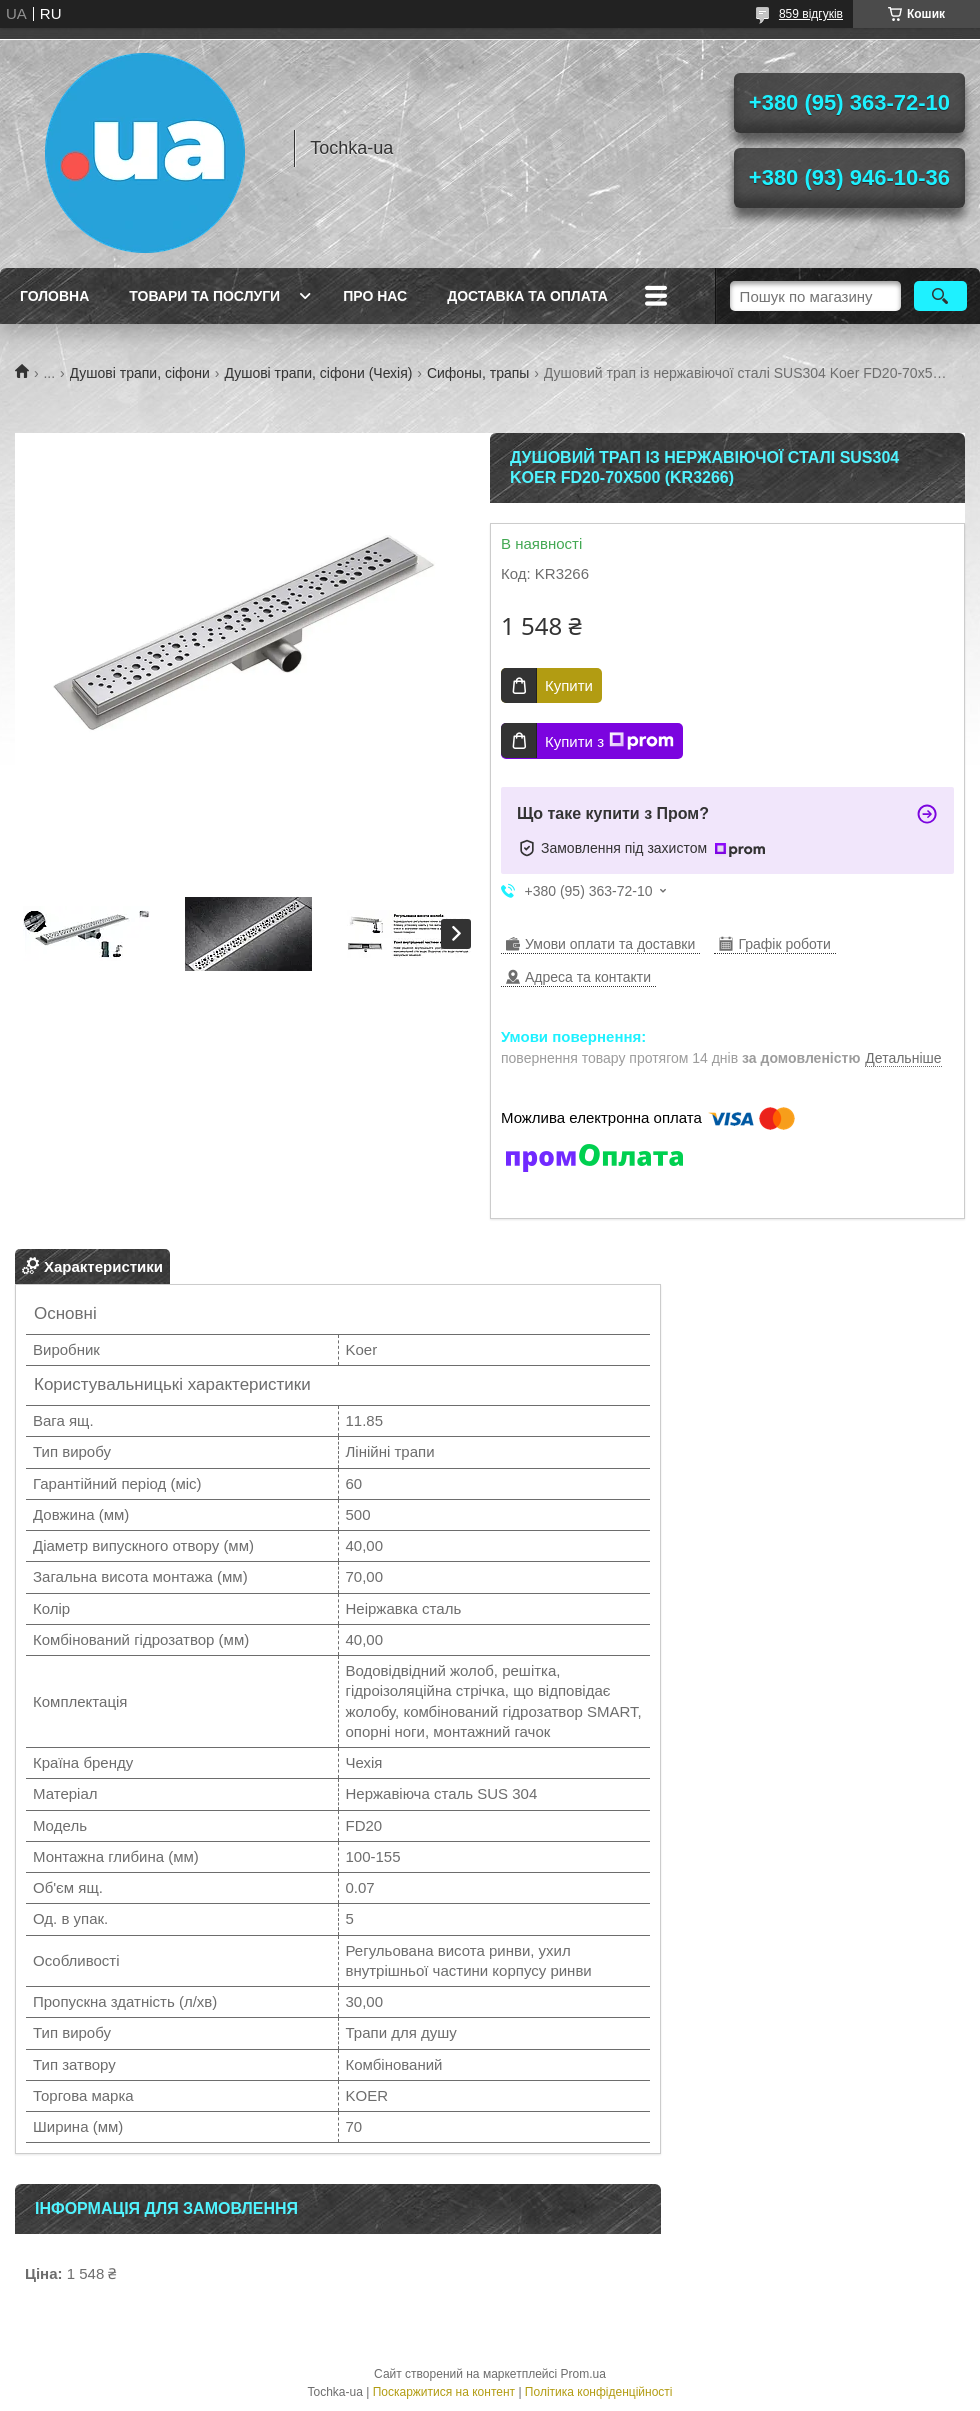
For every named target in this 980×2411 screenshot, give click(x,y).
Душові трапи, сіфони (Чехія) (318, 373)
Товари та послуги (204, 296)
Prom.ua (583, 2374)
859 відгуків (811, 14)
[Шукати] (940, 296)
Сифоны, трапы (478, 373)
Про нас (375, 296)
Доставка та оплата (527, 296)
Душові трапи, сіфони (140, 373)
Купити (569, 685)
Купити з (609, 741)
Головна (54, 296)
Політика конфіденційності (599, 2392)
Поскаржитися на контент (444, 2392)
